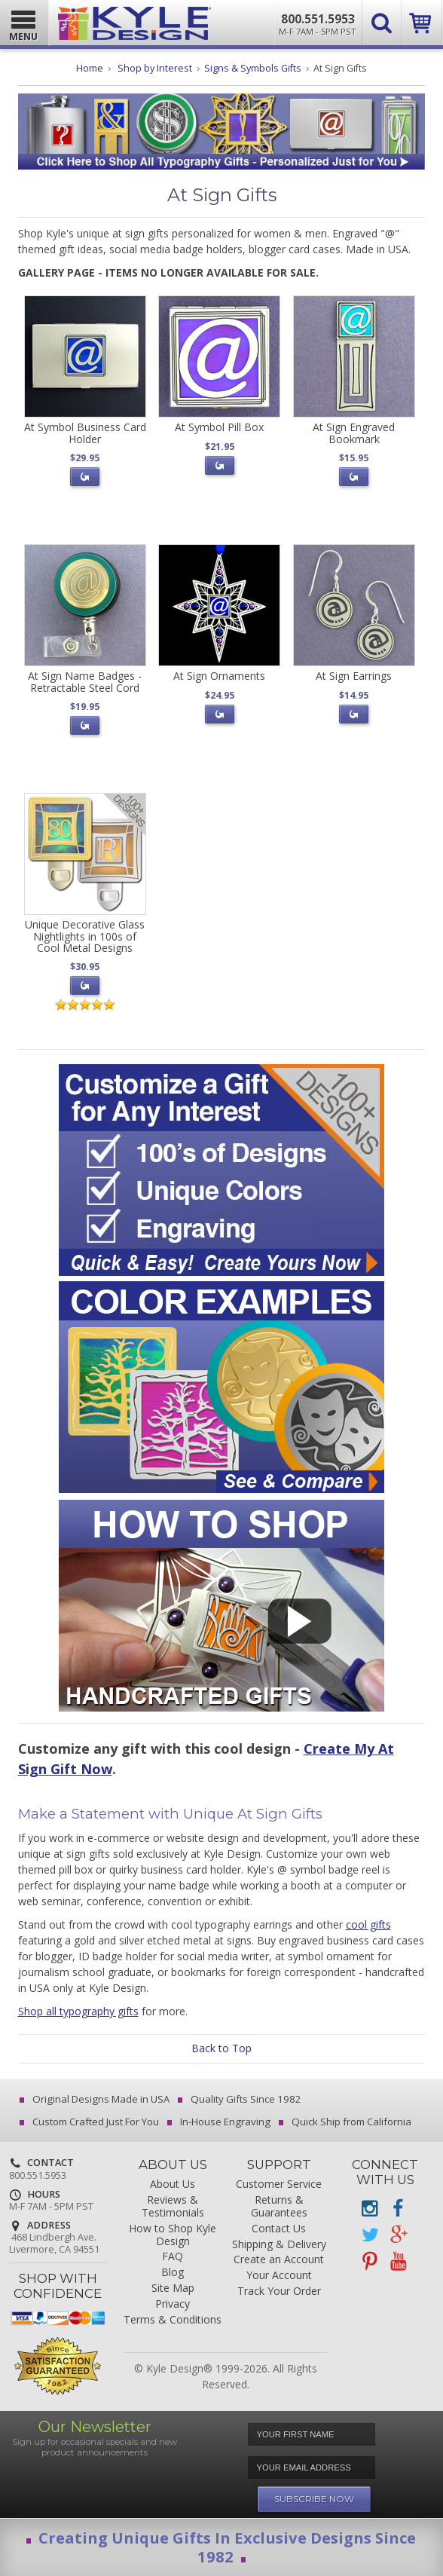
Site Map (172, 2288)
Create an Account (279, 2259)
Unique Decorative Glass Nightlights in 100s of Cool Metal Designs (85, 936)
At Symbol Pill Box (219, 427)
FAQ (172, 2256)
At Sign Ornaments (219, 675)
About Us (172, 2184)
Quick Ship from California (346, 2121)
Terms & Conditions (173, 2320)
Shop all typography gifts (78, 2011)
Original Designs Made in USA (96, 2099)
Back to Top (221, 2048)
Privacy (172, 2304)
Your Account (279, 2275)
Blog (172, 2272)
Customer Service (279, 2184)
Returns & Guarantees (279, 2207)
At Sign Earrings (354, 675)
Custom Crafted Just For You (90, 2121)
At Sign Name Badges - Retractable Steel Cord (85, 681)
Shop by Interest (155, 68)
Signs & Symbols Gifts (252, 68)
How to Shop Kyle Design (172, 2235)
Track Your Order (279, 2291)
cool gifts (368, 1924)
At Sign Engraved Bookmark (354, 432)
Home (89, 68)
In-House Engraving (220, 2121)
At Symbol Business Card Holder (85, 432)
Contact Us (279, 2229)
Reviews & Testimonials (173, 2207)
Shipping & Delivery (279, 2244)
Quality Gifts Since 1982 (240, 2099)
